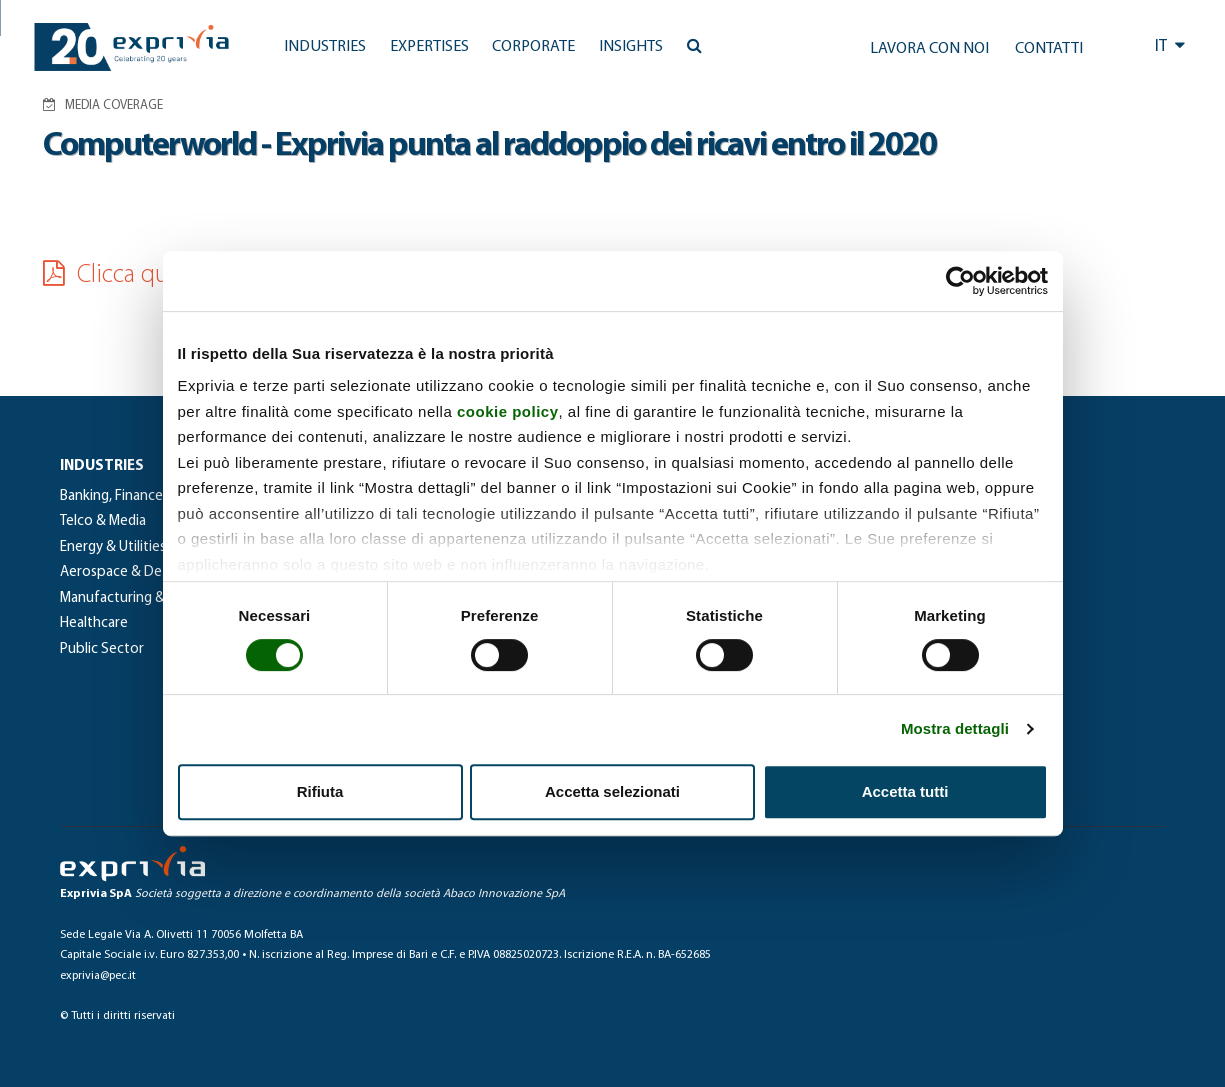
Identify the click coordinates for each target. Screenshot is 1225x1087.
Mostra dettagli (955, 728)
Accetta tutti (905, 791)
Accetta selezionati (612, 791)
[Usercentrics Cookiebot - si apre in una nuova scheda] (960, 281)
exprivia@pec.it (98, 976)
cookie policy (508, 411)
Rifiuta (320, 791)
